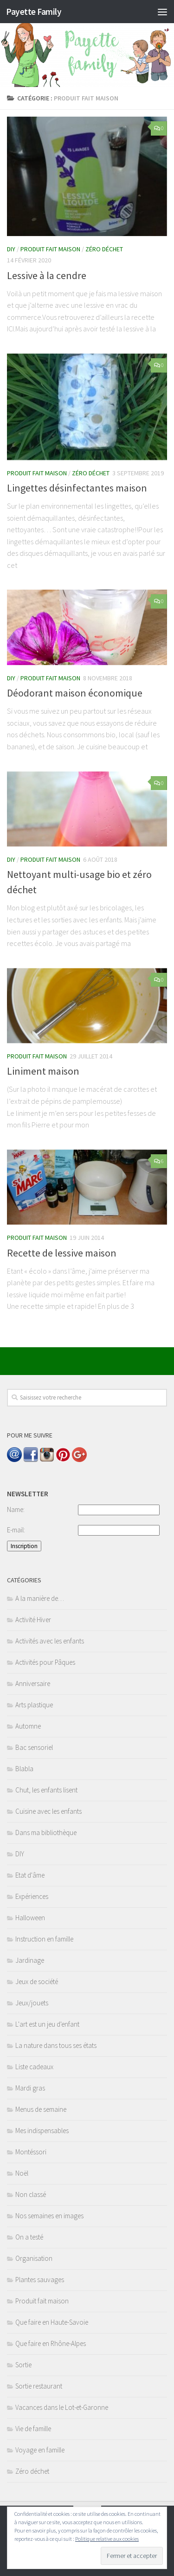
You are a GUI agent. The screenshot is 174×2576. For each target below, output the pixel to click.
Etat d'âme (30, 1875)
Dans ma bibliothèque (46, 1832)
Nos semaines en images (49, 2215)
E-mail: (16, 1529)
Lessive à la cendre (46, 275)
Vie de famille (33, 2428)
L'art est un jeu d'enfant (47, 2024)
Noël (21, 2173)
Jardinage (29, 1960)
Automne (28, 1726)
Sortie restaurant (38, 2386)
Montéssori (30, 2151)
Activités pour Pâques (45, 1662)
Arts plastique (34, 1704)
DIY (11, 249)
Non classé (30, 2194)
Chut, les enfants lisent (46, 1790)
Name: (16, 1509)
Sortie (23, 2364)
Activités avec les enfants (49, 1640)
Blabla (24, 1768)
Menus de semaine (40, 2109)
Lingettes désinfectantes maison (77, 487)
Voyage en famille (39, 2449)
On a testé (29, 2237)
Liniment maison (43, 1070)
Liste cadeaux (34, 2066)
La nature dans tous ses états (56, 2045)
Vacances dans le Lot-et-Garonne (61, 2407)
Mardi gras (30, 2088)
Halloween (30, 1917)
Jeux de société (36, 1981)
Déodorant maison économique (74, 692)
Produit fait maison (50, 249)
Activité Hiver (33, 1619)
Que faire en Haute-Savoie (51, 2322)
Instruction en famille (44, 1939)
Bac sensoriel (34, 1747)
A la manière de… (39, 1598)
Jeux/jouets (31, 2002)
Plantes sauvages (39, 2279)
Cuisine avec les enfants (48, 1811)
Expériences (31, 1896)
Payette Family (33, 11)
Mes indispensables (42, 2130)
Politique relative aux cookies (107, 2538)
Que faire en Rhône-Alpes (50, 2343)
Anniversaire (32, 1683)
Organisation (33, 2258)
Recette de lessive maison (61, 1252)
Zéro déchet (104, 249)
